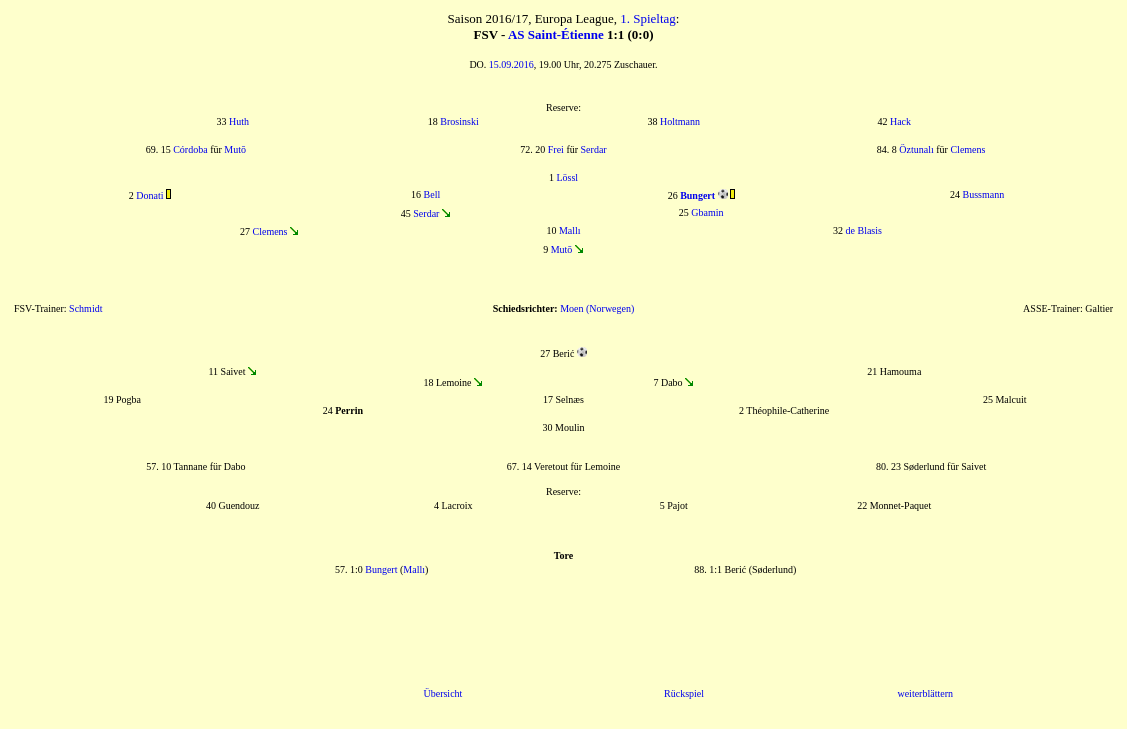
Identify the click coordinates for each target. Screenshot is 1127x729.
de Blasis (864, 230)
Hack (900, 121)
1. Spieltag (648, 18)
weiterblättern (925, 693)
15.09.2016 (511, 64)
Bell (432, 194)
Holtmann (680, 121)
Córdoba (190, 149)
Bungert (381, 569)
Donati (149, 195)
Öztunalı (916, 149)
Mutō (235, 149)
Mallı (570, 230)
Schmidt (85, 308)
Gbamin (707, 212)
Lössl (567, 177)
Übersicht (442, 693)
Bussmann (984, 194)
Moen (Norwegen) (597, 308)
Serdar (594, 149)
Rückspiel (684, 693)
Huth (239, 121)
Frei (556, 149)
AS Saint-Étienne (556, 34)
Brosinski (459, 121)
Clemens (967, 149)
